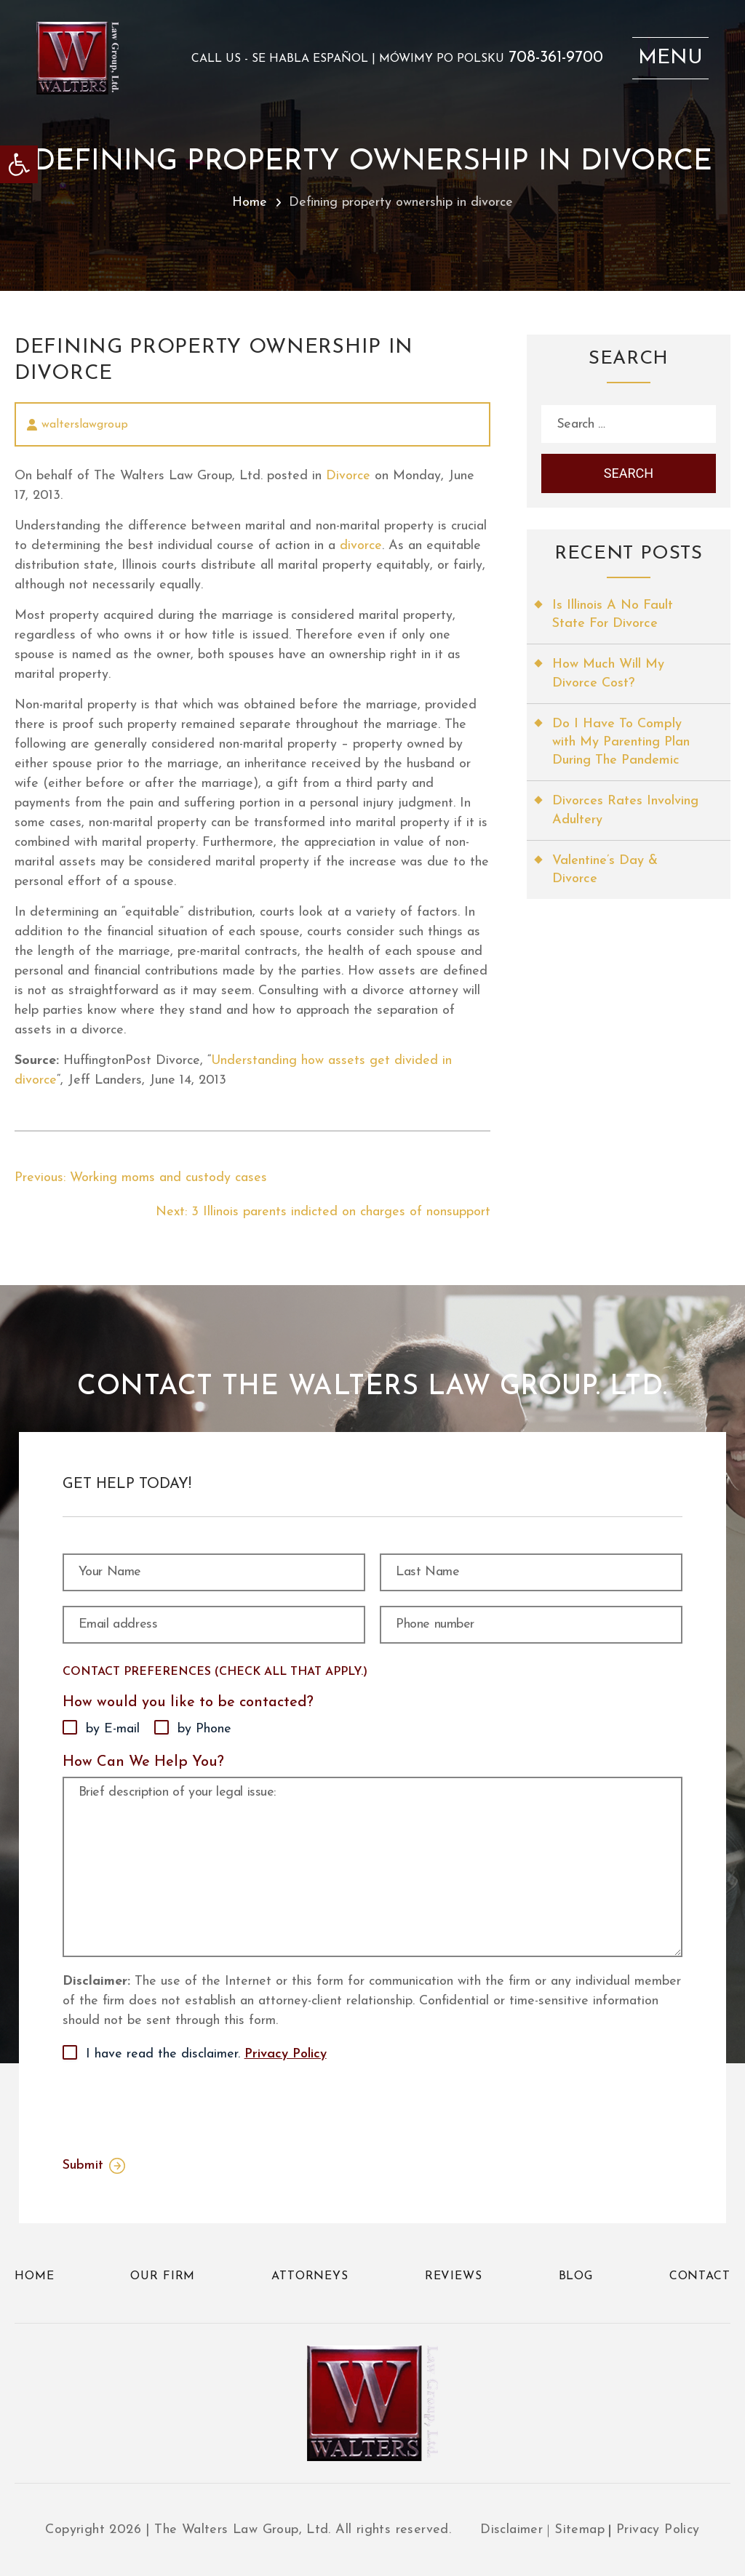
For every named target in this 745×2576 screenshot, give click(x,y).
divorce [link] (361, 546)
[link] (19, 164)
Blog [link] (576, 2276)
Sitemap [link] (579, 2530)
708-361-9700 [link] (556, 58)
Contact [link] (699, 2276)
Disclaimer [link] (511, 2530)
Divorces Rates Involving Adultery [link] (625, 810)
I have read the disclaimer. (206, 2054)
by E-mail (113, 1729)
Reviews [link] (453, 2276)
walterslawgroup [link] (84, 425)
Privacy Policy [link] (285, 2054)
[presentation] (173, 2106)
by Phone (204, 1729)
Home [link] (249, 202)
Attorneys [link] (309, 2276)
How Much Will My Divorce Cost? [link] (608, 673)
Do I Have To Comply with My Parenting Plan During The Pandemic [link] (621, 742)
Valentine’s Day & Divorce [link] (605, 870)
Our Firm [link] (162, 2276)
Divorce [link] (348, 476)
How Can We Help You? (143, 1762)
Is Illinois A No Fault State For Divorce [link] (612, 615)
